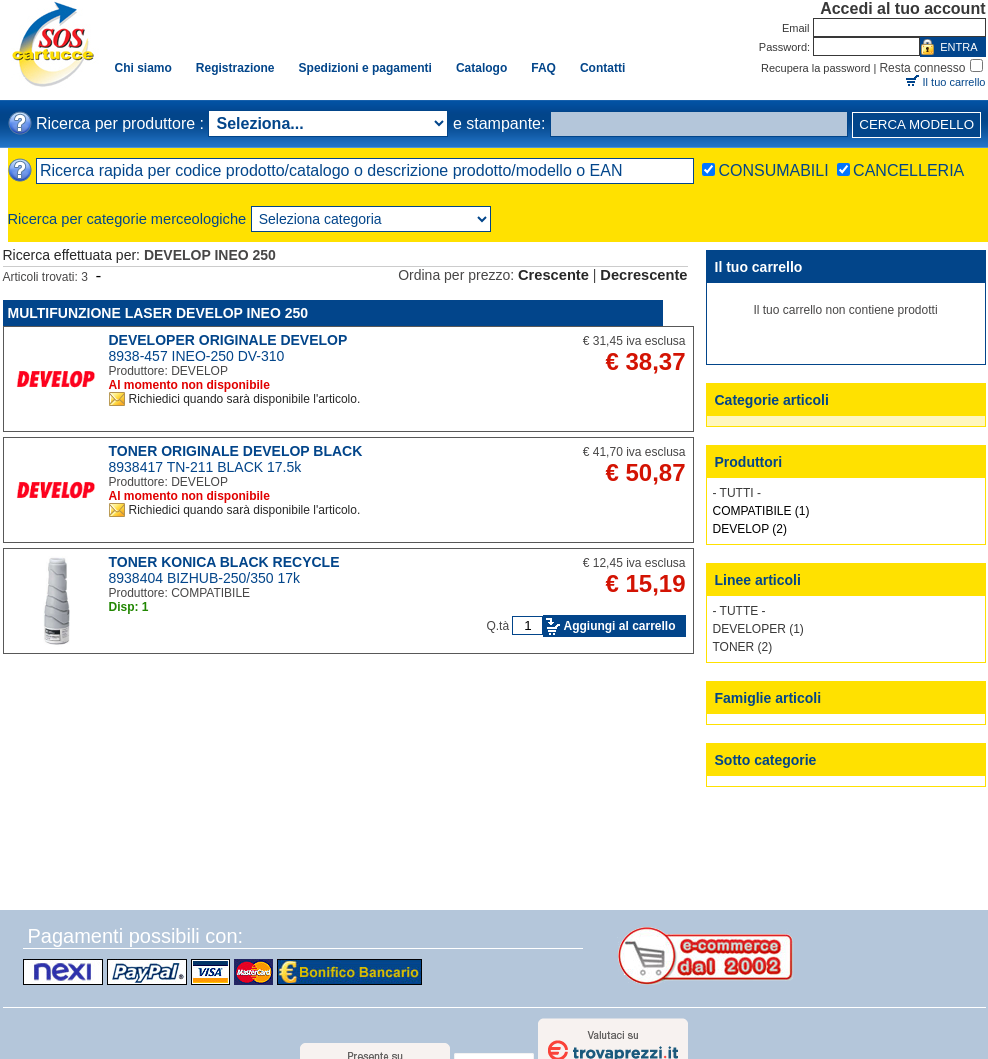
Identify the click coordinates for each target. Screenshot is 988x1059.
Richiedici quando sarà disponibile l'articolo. (245, 399)
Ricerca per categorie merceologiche (127, 219)
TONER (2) (743, 647)
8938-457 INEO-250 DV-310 (197, 356)
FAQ (543, 68)
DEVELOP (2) (750, 529)
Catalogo (481, 68)
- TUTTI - (737, 493)
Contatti (602, 68)
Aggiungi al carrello (619, 626)
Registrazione (235, 68)
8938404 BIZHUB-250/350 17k (204, 578)
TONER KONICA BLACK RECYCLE (224, 562)
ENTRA (958, 47)
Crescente (553, 275)
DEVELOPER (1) (758, 629)
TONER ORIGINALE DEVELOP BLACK (236, 451)
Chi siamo (143, 68)
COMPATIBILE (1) (761, 511)
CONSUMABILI (773, 170)
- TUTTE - (739, 611)
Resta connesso (922, 68)
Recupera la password (815, 68)
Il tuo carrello (954, 82)
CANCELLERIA (908, 170)
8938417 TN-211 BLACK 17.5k (205, 467)
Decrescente (643, 275)
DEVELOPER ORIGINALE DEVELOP (228, 340)
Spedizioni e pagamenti (365, 68)
